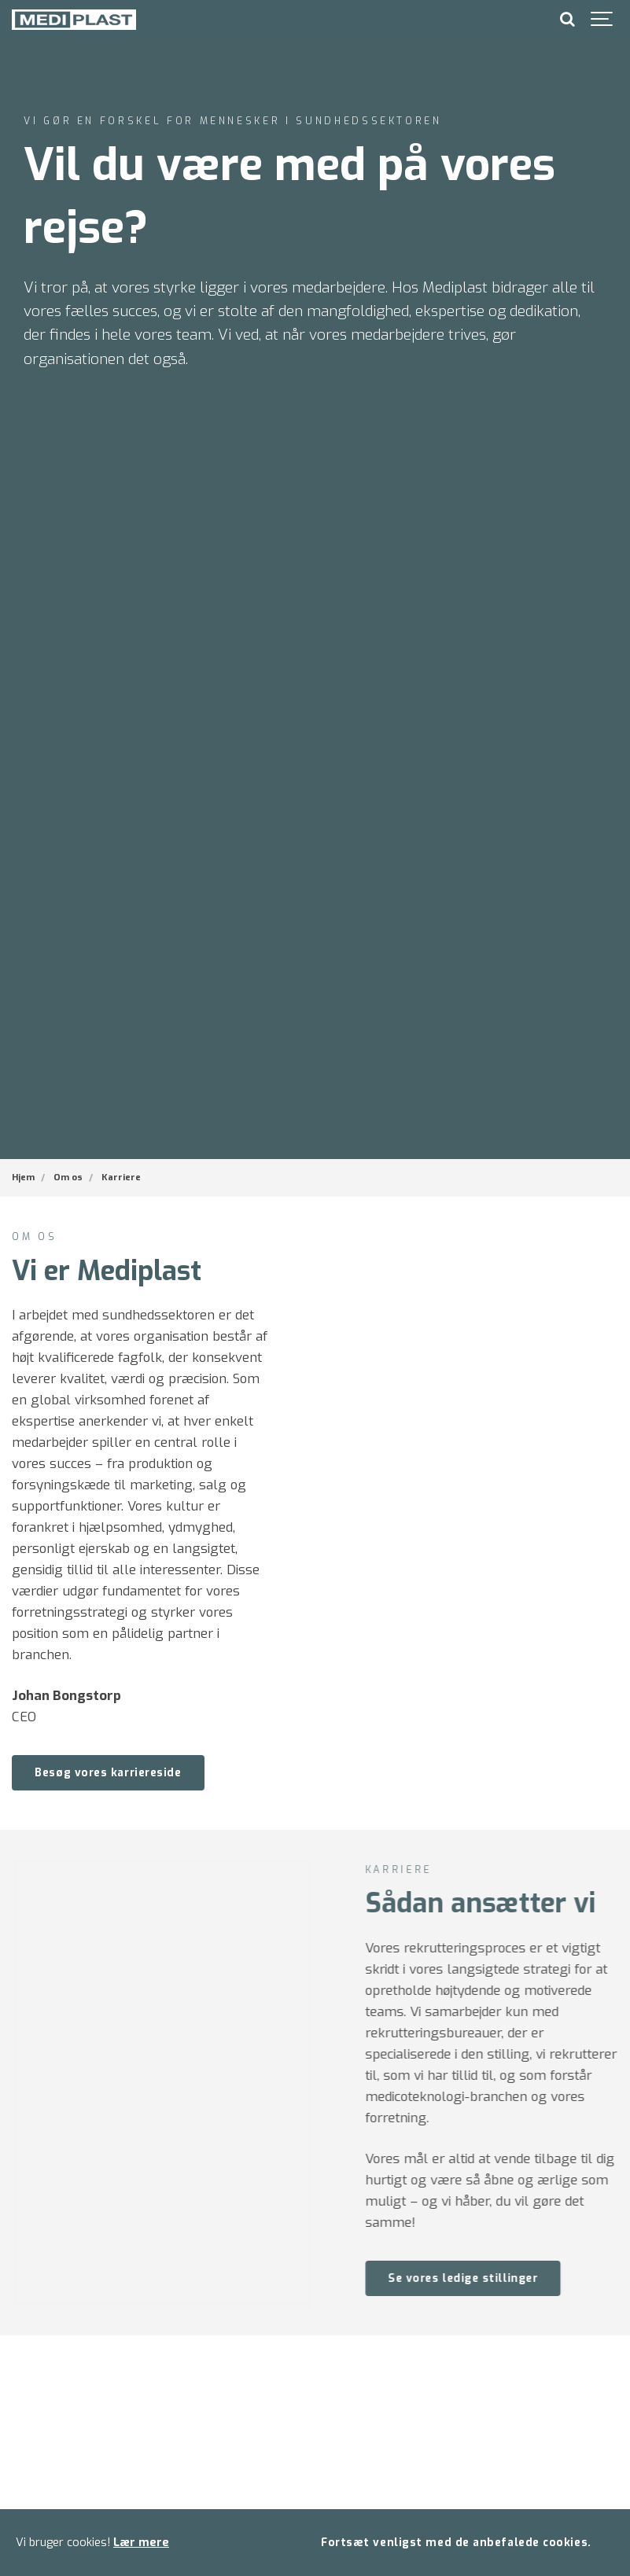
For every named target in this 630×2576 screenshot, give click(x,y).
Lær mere (141, 2542)
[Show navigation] (602, 19)
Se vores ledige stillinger (485, 2278)
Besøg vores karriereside (108, 1772)
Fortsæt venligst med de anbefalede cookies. (456, 2542)
